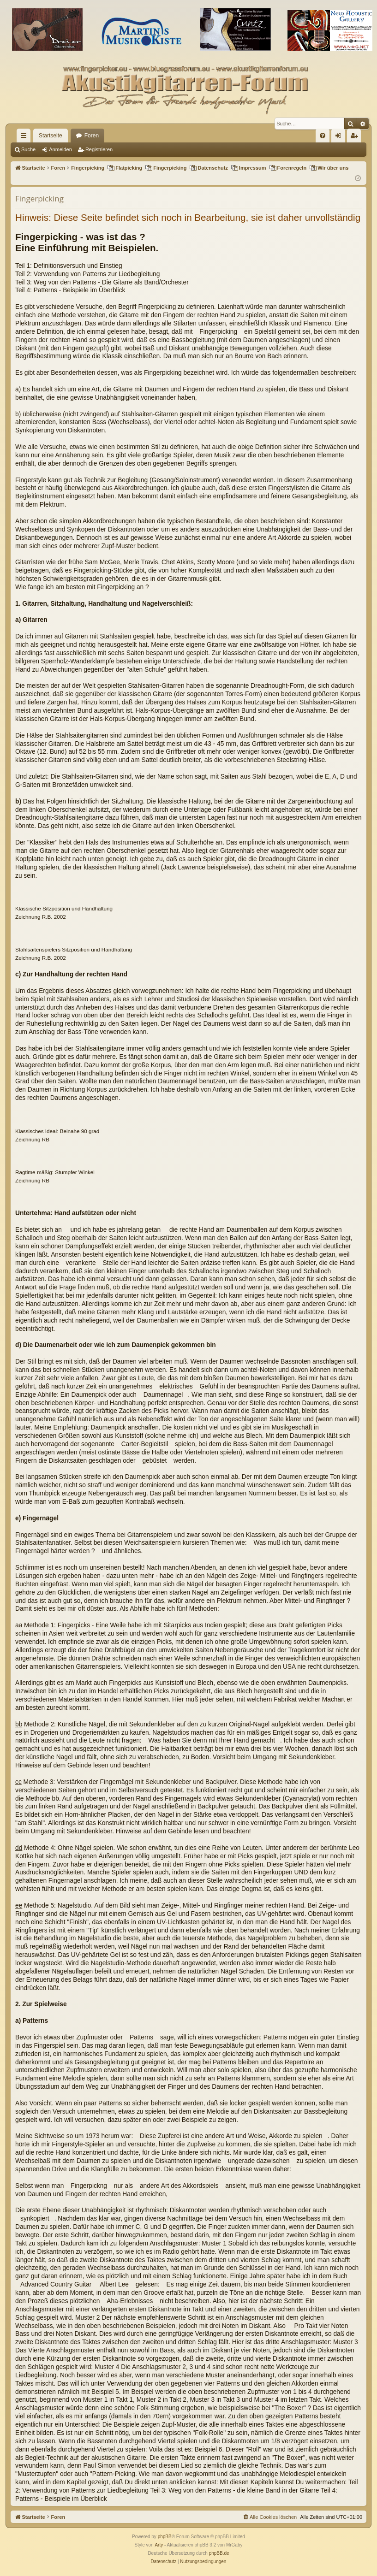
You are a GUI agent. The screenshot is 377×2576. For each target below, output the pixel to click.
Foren (91, 135)
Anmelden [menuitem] (340, 137)
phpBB (165, 2536)
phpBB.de (219, 2553)
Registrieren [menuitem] (356, 137)
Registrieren (99, 149)
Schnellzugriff (25, 137)
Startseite (50, 135)
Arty (159, 2544)
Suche (28, 149)
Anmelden (60, 149)
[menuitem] (322, 135)
